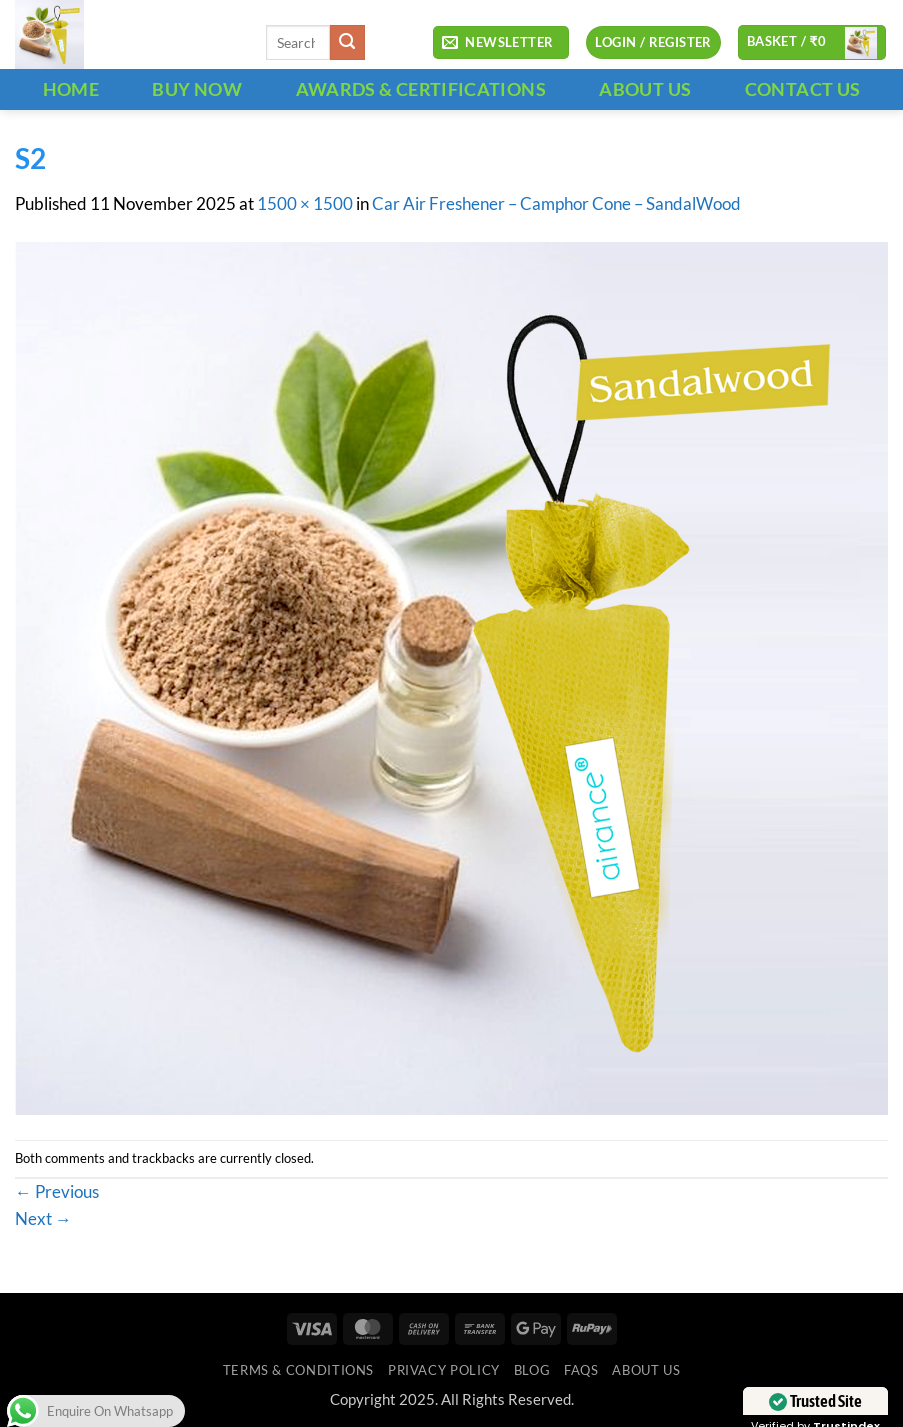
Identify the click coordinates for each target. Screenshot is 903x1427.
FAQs (581, 1370)
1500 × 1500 (305, 204)
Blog (532, 1370)
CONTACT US (803, 89)
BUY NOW (197, 89)
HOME (71, 89)
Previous (57, 1192)
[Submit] (347, 42)
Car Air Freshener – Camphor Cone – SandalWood (556, 204)
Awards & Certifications (421, 89)
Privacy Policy (444, 1370)
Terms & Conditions (298, 1370)
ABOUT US (645, 89)
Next (43, 1219)
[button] (501, 43)
